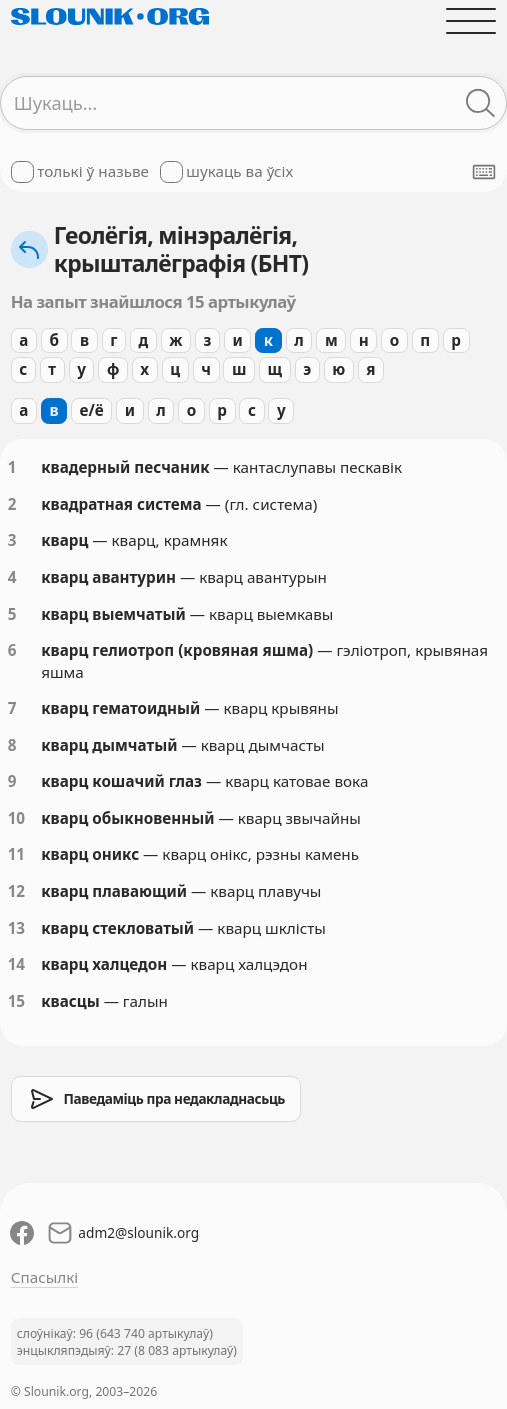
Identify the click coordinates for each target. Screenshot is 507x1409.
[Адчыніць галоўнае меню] (471, 20)
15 (16, 1001)
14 (16, 964)
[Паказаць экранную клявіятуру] (484, 172)
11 (16, 854)
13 (16, 928)
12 (16, 891)
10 (16, 818)
